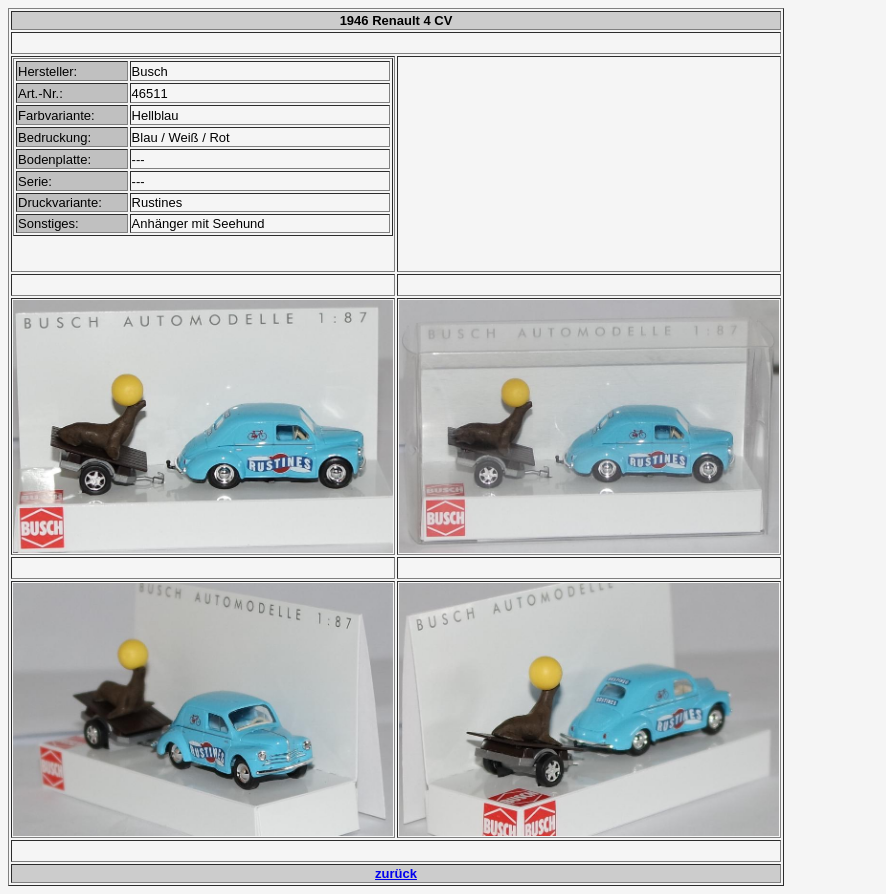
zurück (396, 873)
